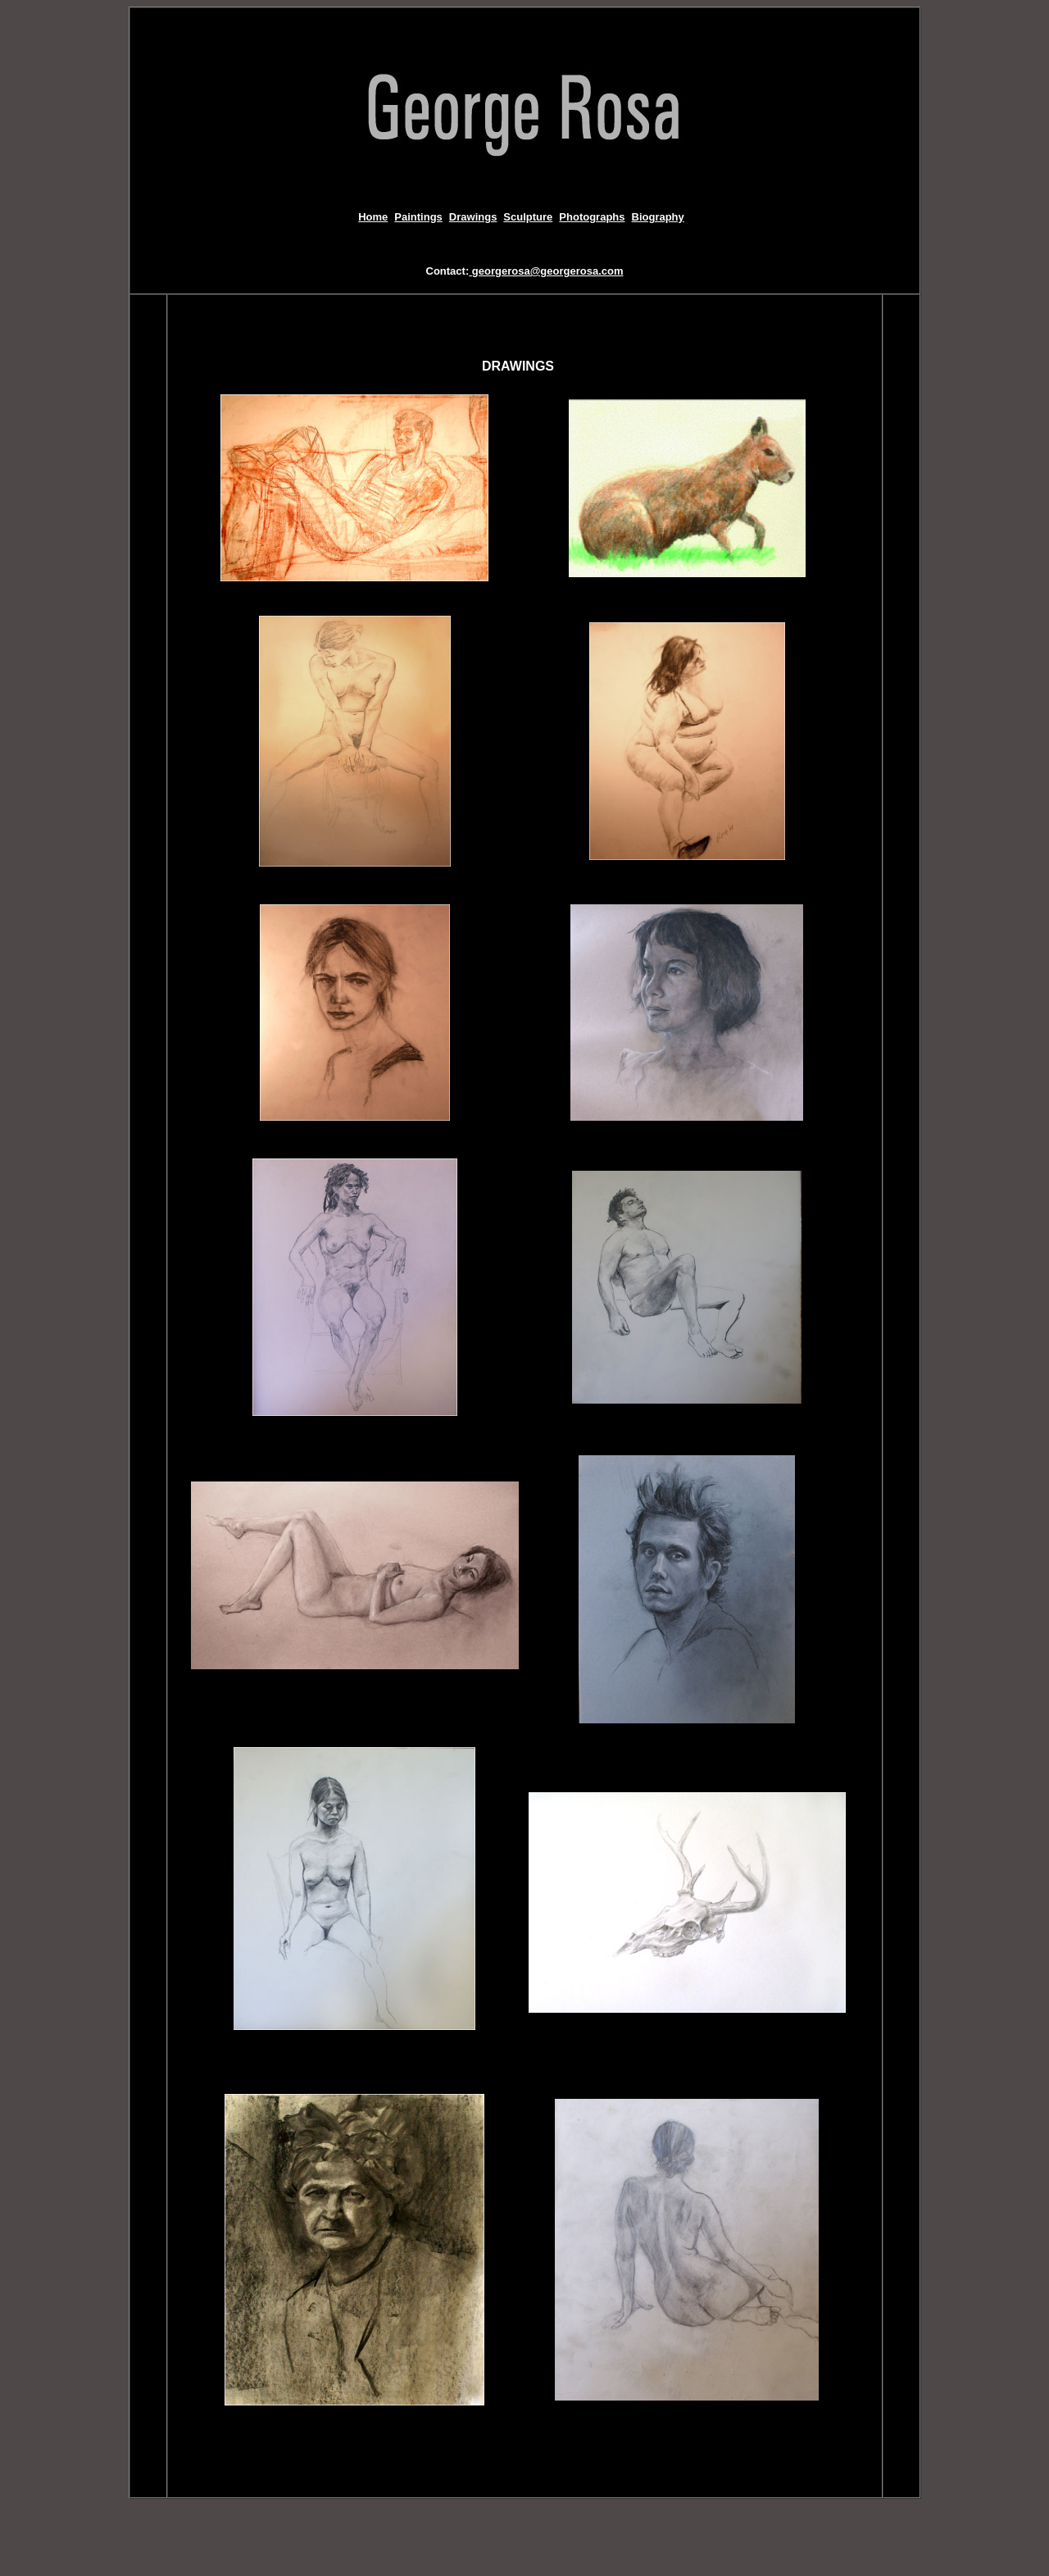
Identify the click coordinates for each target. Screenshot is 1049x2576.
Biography (658, 217)
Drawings (473, 217)
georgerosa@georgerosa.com (546, 271)
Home (373, 217)
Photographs (591, 217)
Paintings (418, 217)
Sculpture (527, 217)
